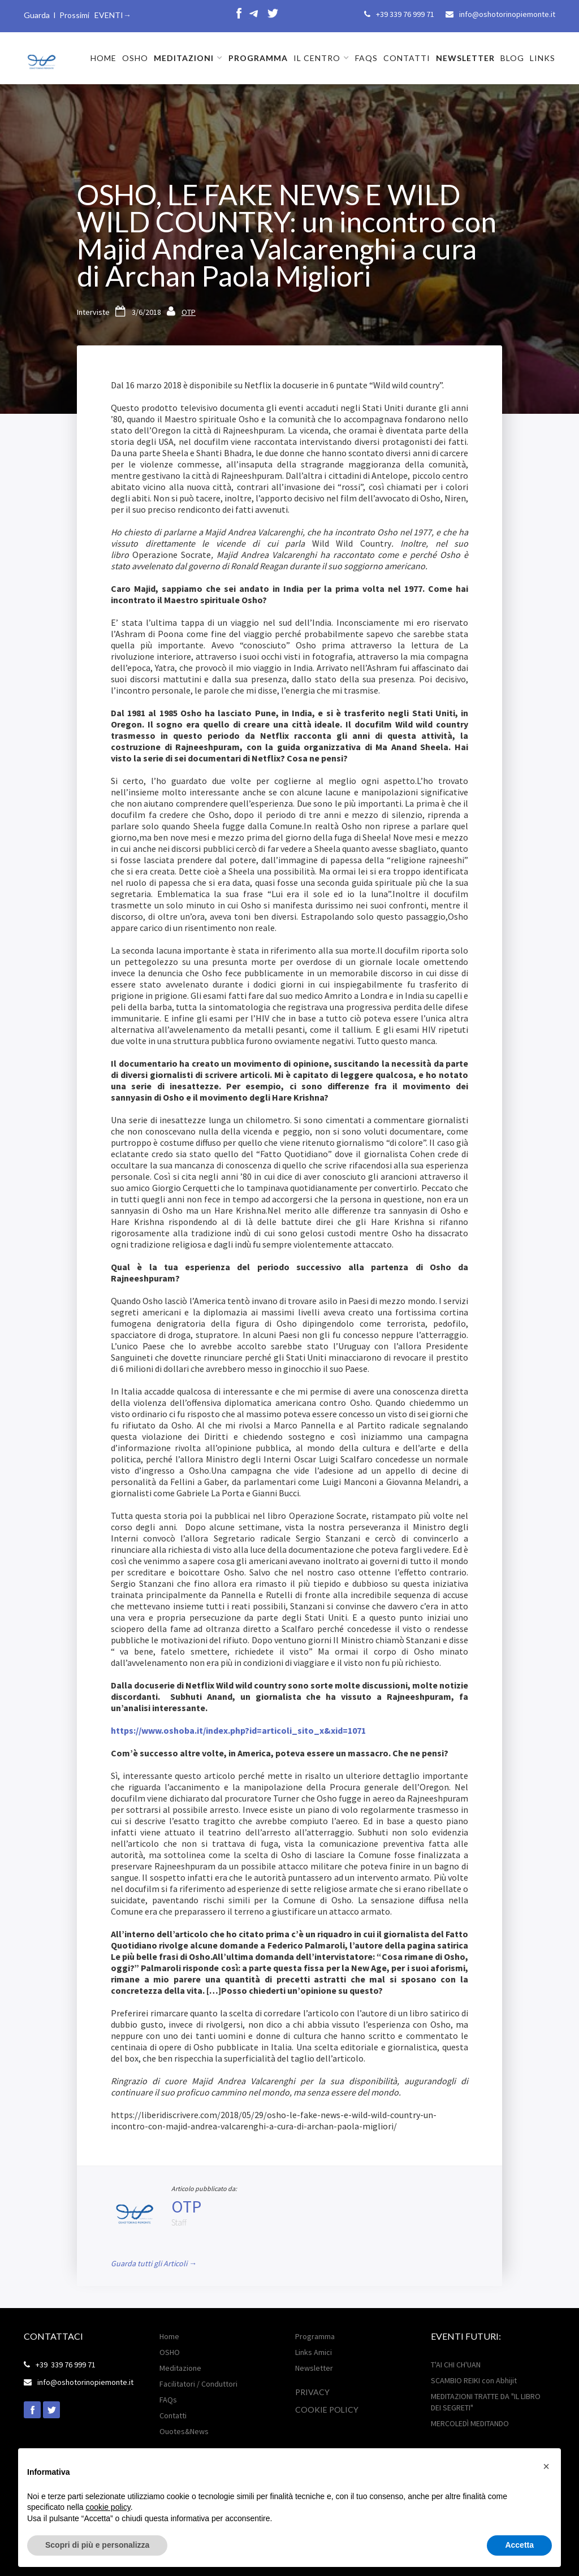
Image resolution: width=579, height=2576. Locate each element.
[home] (41, 57)
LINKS (542, 58)
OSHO (135, 58)
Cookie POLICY (326, 2409)
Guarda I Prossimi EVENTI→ (77, 15)
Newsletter (314, 2368)
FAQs (366, 58)
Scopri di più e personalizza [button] (97, 2544)
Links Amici (313, 2352)
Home (169, 2336)
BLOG (512, 58)
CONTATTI (406, 58)
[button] (188, 58)
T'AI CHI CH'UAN (456, 2364)
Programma (315, 2336)
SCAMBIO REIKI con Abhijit (474, 2380)
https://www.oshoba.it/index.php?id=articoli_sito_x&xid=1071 (238, 1730)
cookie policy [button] (108, 2507)
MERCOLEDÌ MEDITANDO (470, 2423)
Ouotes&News (184, 2431)
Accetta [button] (519, 2544)
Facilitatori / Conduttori (198, 2384)
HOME (103, 58)
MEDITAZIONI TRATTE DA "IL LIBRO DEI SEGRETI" (486, 2402)
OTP (189, 312)
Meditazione (180, 2368)
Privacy (312, 2392)
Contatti (173, 2415)
